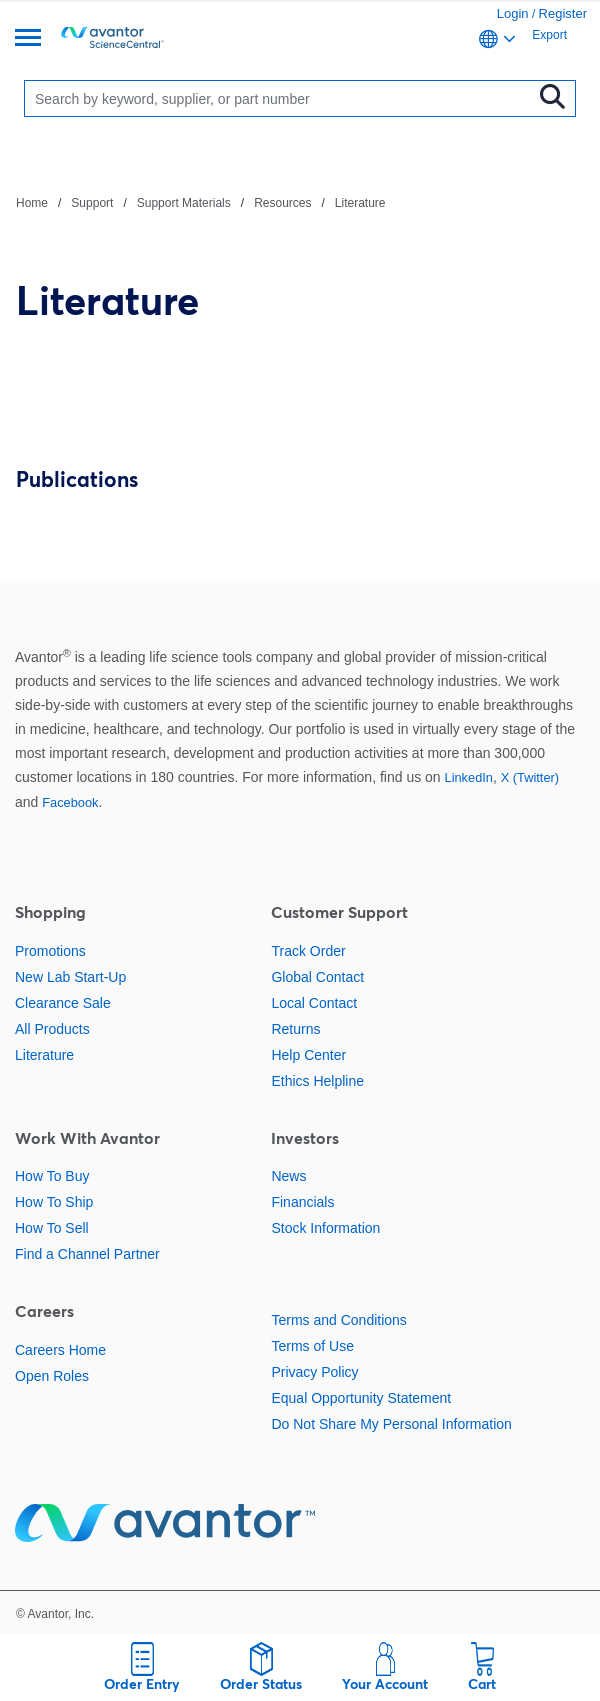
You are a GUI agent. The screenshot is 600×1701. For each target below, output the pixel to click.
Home (32, 203)
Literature (360, 203)
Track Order (308, 951)
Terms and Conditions (338, 1320)
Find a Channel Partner (87, 1254)
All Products (52, 1029)
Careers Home (60, 1350)
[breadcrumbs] (201, 202)
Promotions (50, 951)
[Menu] (28, 39)
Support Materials (184, 203)
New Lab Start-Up (70, 977)
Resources (282, 203)
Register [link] (563, 13)
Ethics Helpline (317, 1081)
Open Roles (52, 1376)
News (288, 1176)
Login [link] (513, 13)
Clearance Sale (63, 1003)
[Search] (283, 98)
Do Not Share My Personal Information (391, 1424)
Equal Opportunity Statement (361, 1398)
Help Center (308, 1055)
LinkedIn (469, 777)
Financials (302, 1202)
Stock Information (325, 1228)
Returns (295, 1029)
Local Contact (314, 1003)
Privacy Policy (314, 1372)
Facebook (70, 802)
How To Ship (54, 1202)
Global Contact (317, 977)
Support (92, 203)
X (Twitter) (530, 777)
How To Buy (52, 1176)
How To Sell (52, 1228)
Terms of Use (312, 1346)
